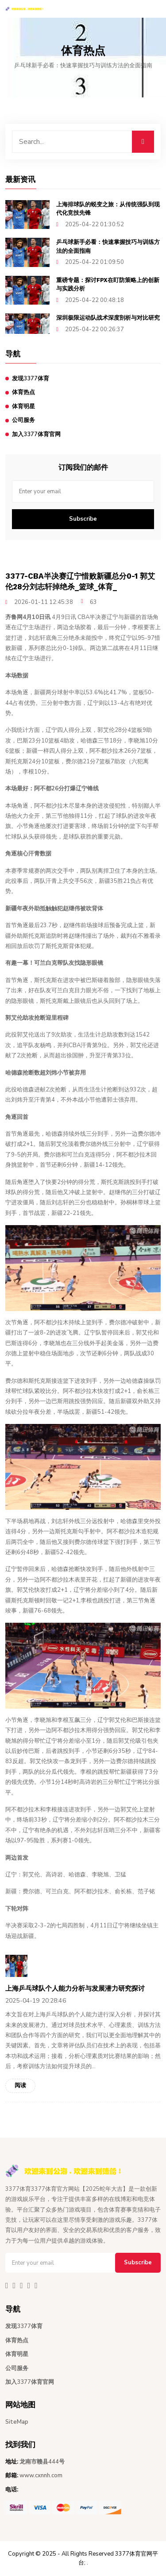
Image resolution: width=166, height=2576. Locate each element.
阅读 (20, 2085)
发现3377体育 (30, 379)
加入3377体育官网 (36, 434)
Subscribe (83, 519)
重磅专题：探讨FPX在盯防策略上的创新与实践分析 (107, 284)
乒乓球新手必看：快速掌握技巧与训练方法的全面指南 (108, 246)
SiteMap (16, 2422)
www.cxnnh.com (40, 2475)
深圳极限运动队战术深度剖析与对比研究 (108, 317)
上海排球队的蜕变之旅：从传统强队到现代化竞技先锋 (108, 209)
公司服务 (23, 420)
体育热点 (23, 392)
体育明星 (23, 406)
